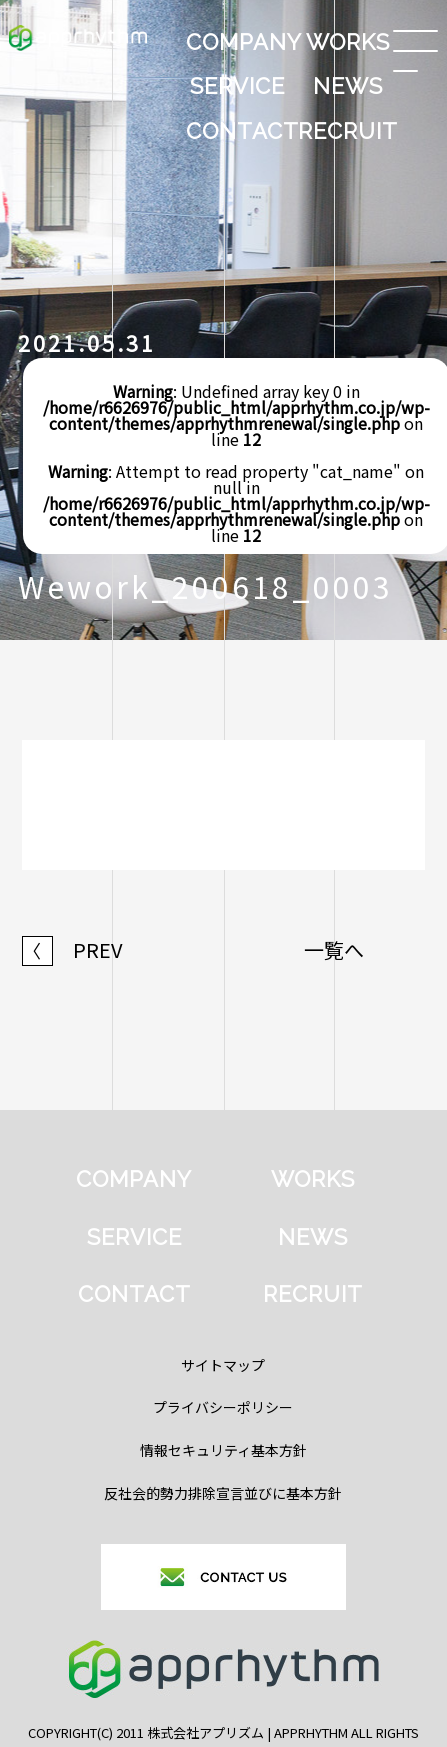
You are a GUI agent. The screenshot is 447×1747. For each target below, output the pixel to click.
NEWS (348, 86)
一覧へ (334, 950)
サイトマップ (223, 1365)
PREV (72, 950)
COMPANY (239, 42)
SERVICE (237, 86)
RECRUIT (348, 131)
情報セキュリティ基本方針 (223, 1450)
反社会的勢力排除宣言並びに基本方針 (223, 1493)
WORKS (348, 42)
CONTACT (239, 131)
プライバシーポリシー (223, 1407)
